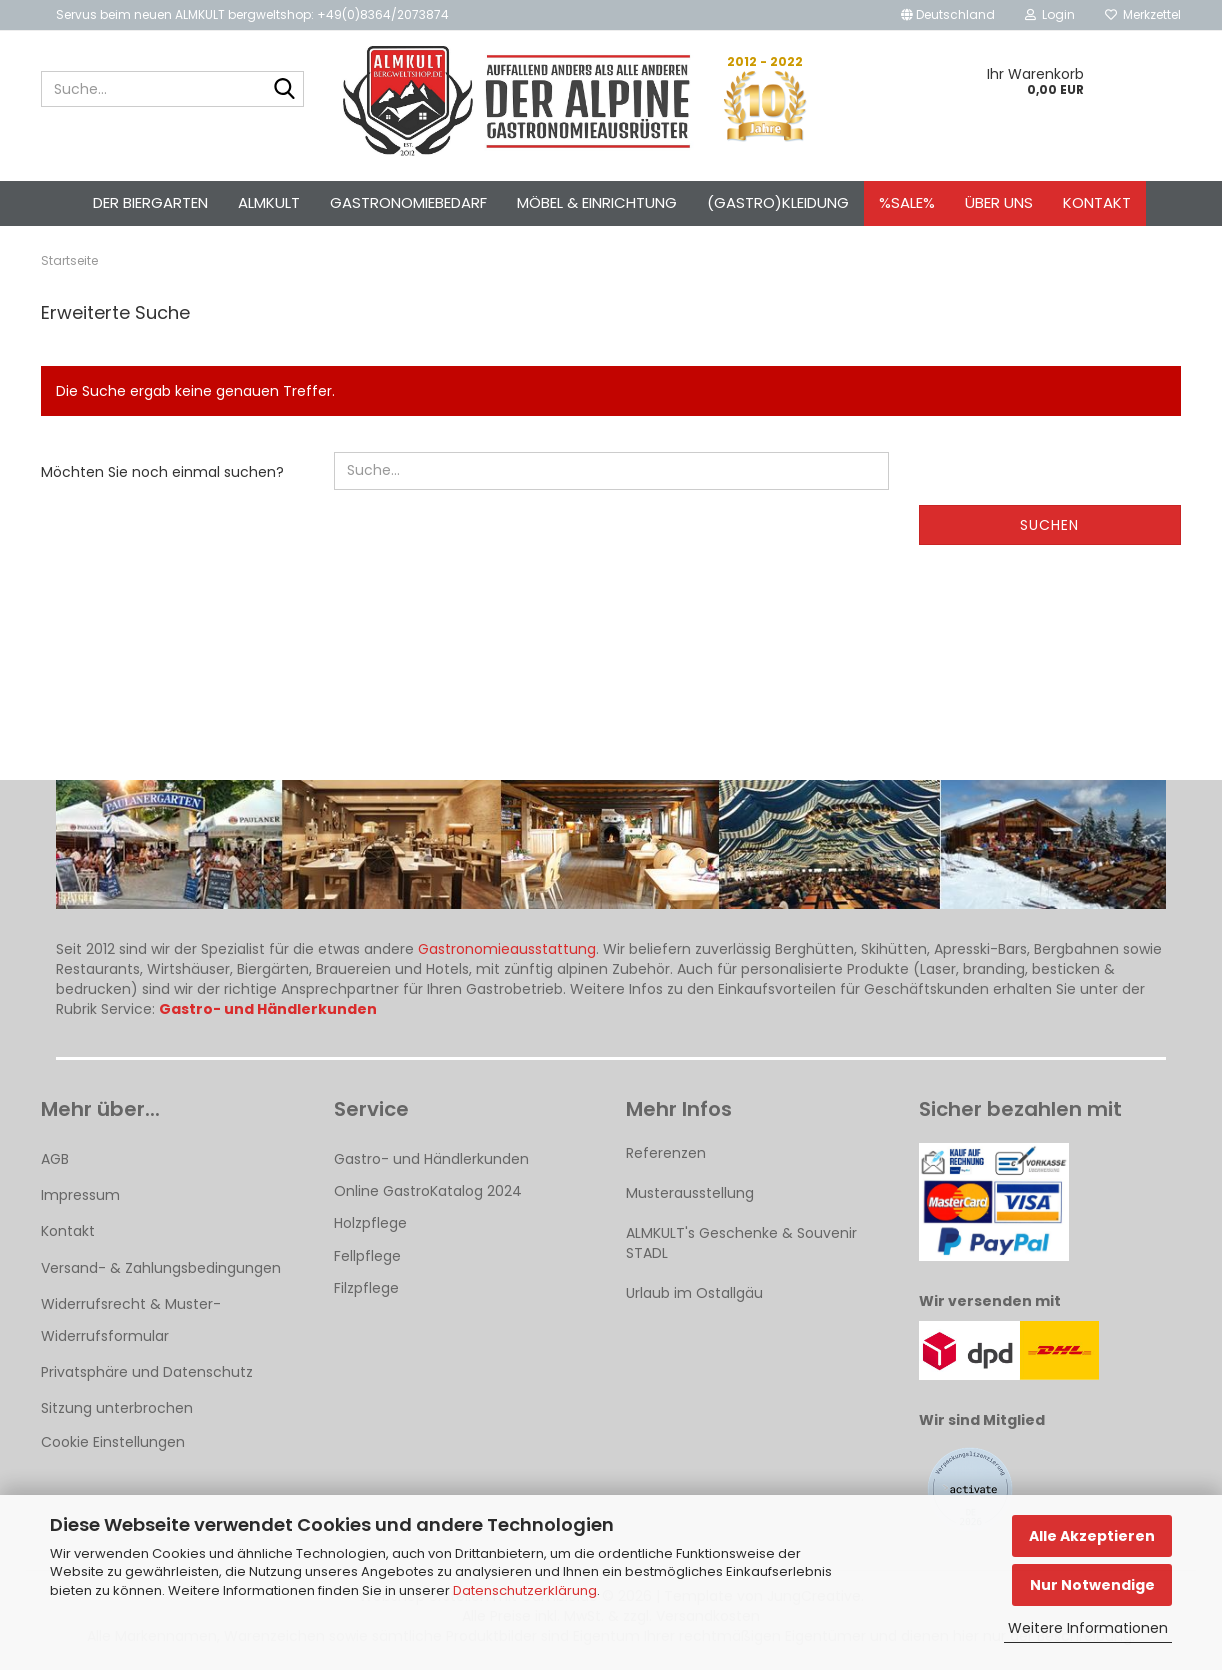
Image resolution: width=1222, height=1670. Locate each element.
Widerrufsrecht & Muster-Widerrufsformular (131, 1320)
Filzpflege (366, 1288)
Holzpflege (370, 1223)
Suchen (1049, 525)
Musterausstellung (690, 1193)
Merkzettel (1143, 14)
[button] (948, 15)
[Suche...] (285, 90)
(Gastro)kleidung (778, 202)
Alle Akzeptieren (1092, 1536)
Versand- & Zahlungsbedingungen (161, 1268)
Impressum (80, 1195)
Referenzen (666, 1153)
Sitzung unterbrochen (117, 1408)
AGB (55, 1159)
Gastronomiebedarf (408, 202)
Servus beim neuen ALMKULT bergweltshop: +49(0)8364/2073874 (252, 14)
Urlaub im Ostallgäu (694, 1293)
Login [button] (1050, 14)
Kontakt (1097, 202)
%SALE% (907, 202)
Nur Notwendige (1092, 1585)
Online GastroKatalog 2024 (428, 1191)
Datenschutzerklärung (525, 1590)
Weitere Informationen (1088, 1628)
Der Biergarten (150, 202)
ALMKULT (269, 202)
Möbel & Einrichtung (597, 202)
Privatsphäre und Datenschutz (147, 1372)
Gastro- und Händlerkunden (431, 1159)
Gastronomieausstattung (507, 949)
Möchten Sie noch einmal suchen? (162, 472)
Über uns (999, 202)
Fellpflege (367, 1256)
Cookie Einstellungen (113, 1442)
